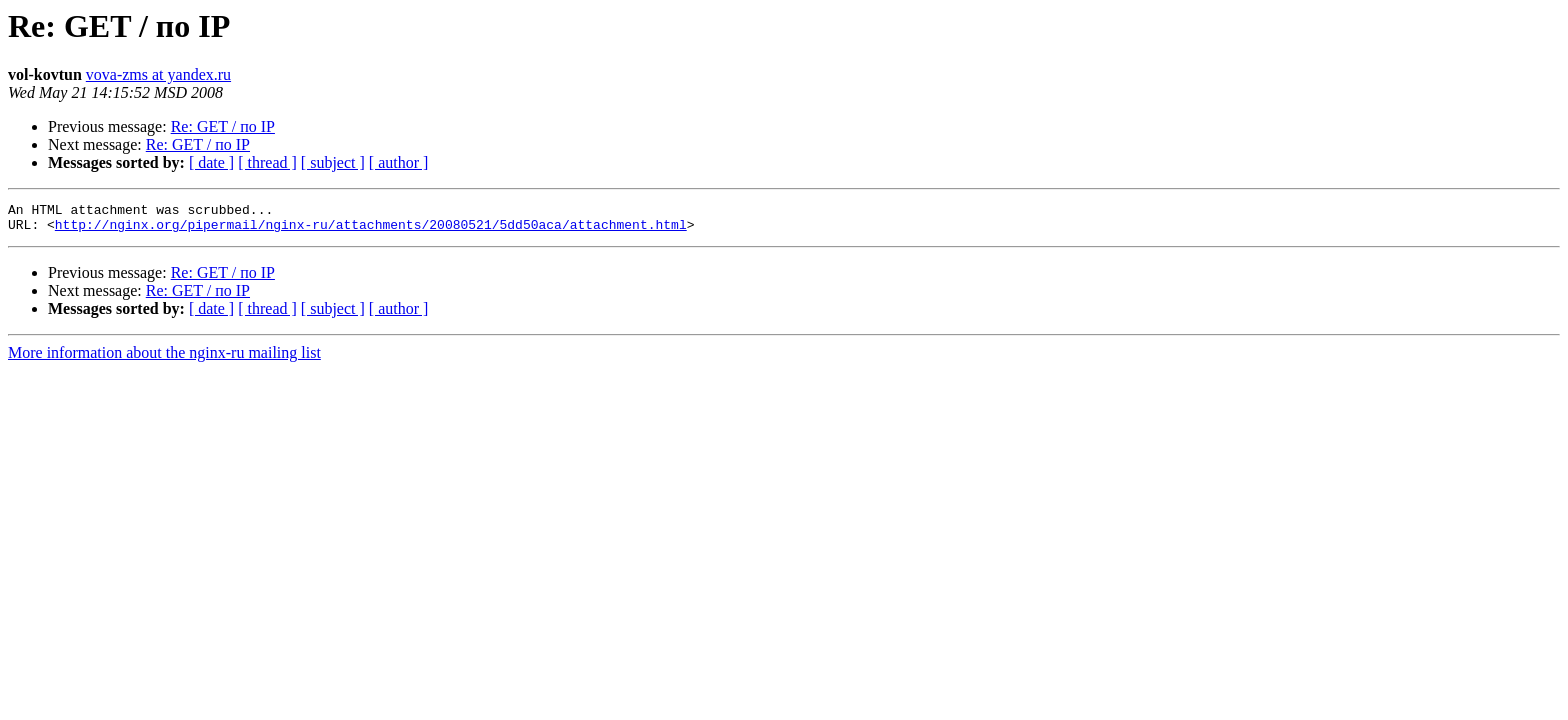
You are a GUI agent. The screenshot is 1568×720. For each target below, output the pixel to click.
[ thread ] (267, 162)
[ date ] (211, 162)
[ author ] (399, 162)
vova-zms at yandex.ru (158, 74)
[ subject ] (333, 162)
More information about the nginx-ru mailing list (164, 358)
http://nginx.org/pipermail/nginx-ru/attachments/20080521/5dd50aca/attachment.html (371, 230)
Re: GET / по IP (223, 126)
